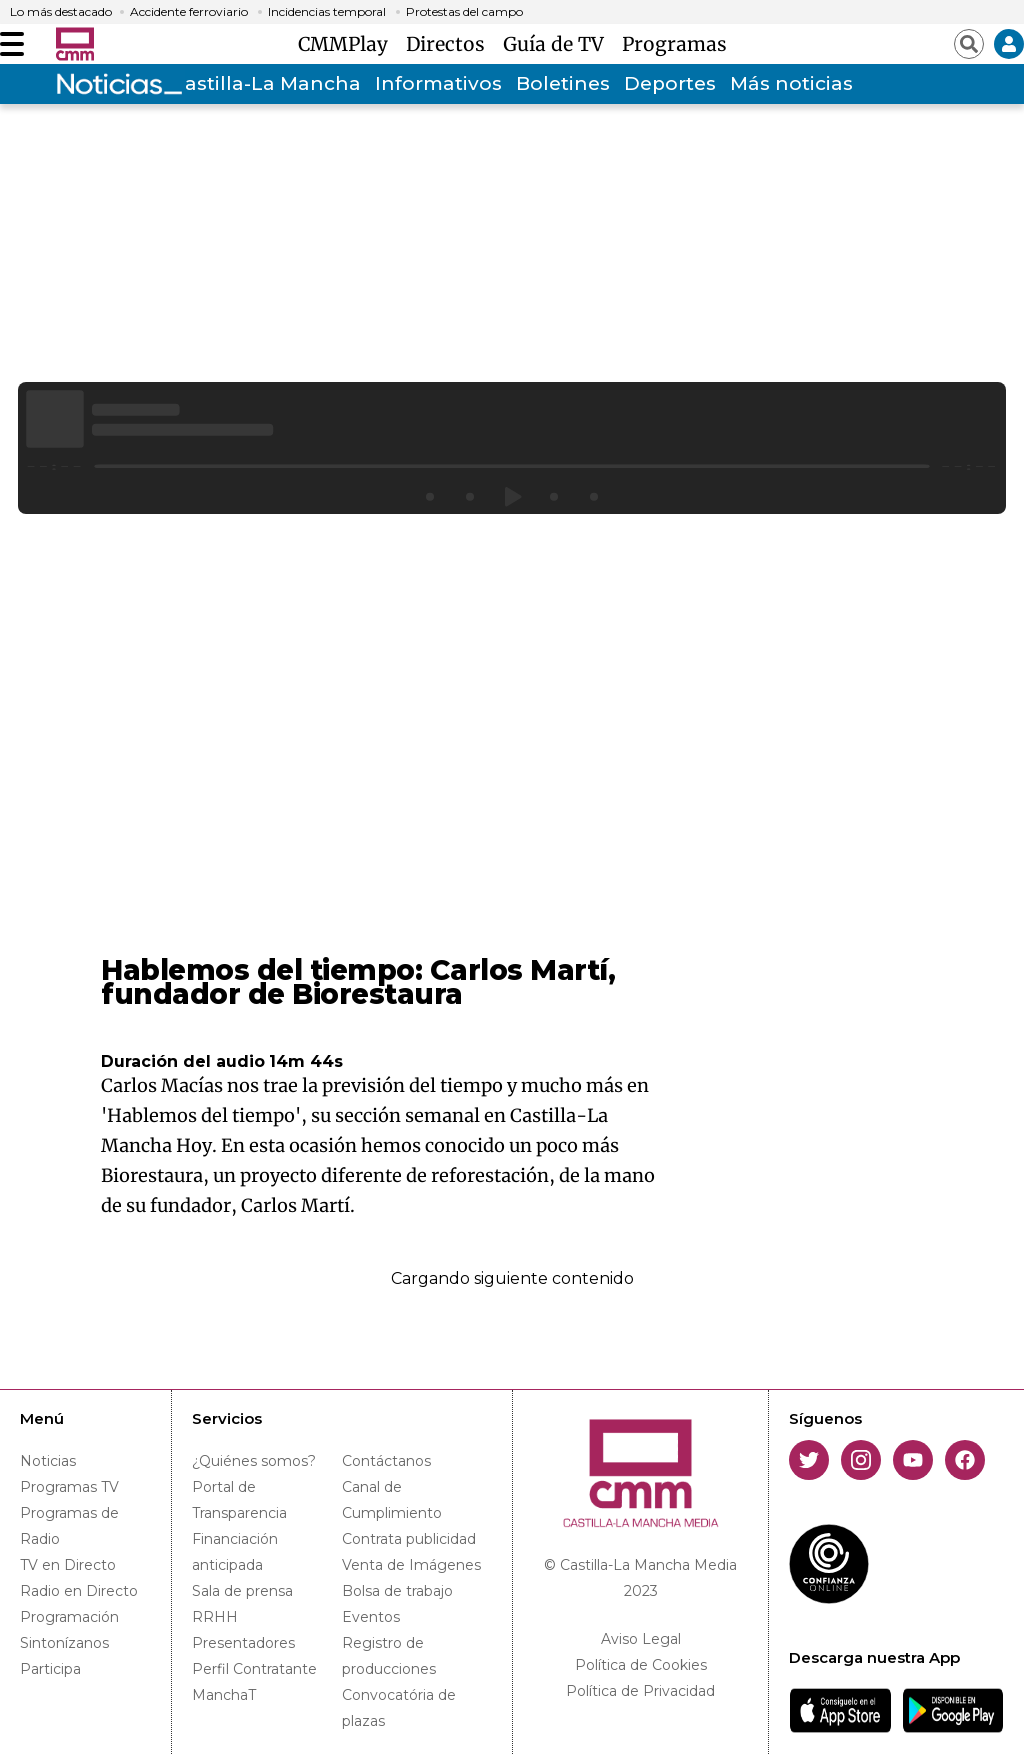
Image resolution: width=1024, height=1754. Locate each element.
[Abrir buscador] (969, 44)
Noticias (48, 1461)
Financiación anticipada (235, 1552)
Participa (50, 1669)
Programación (69, 1617)
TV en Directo (68, 1565)
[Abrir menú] (12, 44)
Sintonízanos (64, 1643)
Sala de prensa (242, 1591)
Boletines (563, 83)
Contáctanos (386, 1461)
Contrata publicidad (409, 1539)
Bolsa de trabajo (397, 1591)
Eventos (371, 1617)
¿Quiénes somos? (254, 1461)
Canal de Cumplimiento (392, 1500)
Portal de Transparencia (239, 1500)
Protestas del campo (464, 12)
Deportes (670, 83)
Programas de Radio (69, 1526)
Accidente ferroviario (189, 12)
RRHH (215, 1617)
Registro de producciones (389, 1656)
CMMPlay (348, 44)
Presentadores (243, 1643)
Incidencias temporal (327, 12)
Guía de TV (558, 44)
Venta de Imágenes (411, 1565)
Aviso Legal (641, 1639)
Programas (674, 44)
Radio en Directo (79, 1591)
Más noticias (791, 83)
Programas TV (69, 1487)
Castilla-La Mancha (266, 83)
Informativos (438, 83)
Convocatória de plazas (399, 1708)
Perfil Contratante (254, 1669)
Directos (450, 44)
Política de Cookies (641, 1665)
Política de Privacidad (640, 1691)
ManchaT (224, 1695)
